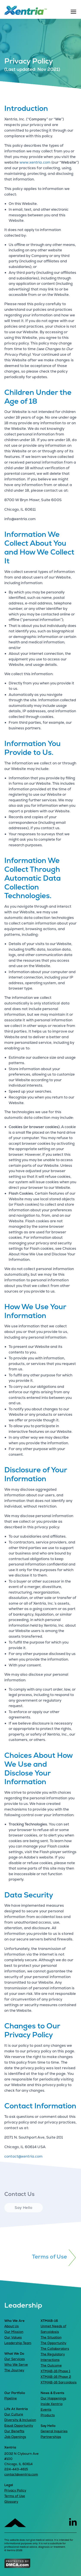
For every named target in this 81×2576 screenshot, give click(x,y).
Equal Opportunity (18, 2425)
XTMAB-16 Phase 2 (56, 2377)
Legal (8, 2485)
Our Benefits (14, 2431)
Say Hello (23, 2213)
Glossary (11, 2501)
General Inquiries (54, 2431)
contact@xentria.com (23, 2156)
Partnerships (51, 2437)
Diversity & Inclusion (20, 2420)
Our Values (13, 2337)
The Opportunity (53, 2343)
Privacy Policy (15, 2490)
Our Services (14, 2359)
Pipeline (10, 2398)
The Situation (51, 2337)
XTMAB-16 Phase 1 (55, 2371)
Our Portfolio (14, 2393)
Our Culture (13, 2414)
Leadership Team (17, 2343)
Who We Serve (16, 2364)
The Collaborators (55, 2348)
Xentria (10, 2447)
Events (46, 2409)
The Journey (14, 2370)
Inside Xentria (51, 2404)
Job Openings (15, 2437)
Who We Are (14, 2321)
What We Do (14, 2353)
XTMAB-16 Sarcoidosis (59, 2382)
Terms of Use (14, 2496)
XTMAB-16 (49, 2321)
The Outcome (51, 2365)
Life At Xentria (16, 2409)
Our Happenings (53, 2398)
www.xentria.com (35, 162)
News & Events (52, 2393)
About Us (11, 2326)
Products (48, 2415)
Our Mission (13, 2332)
